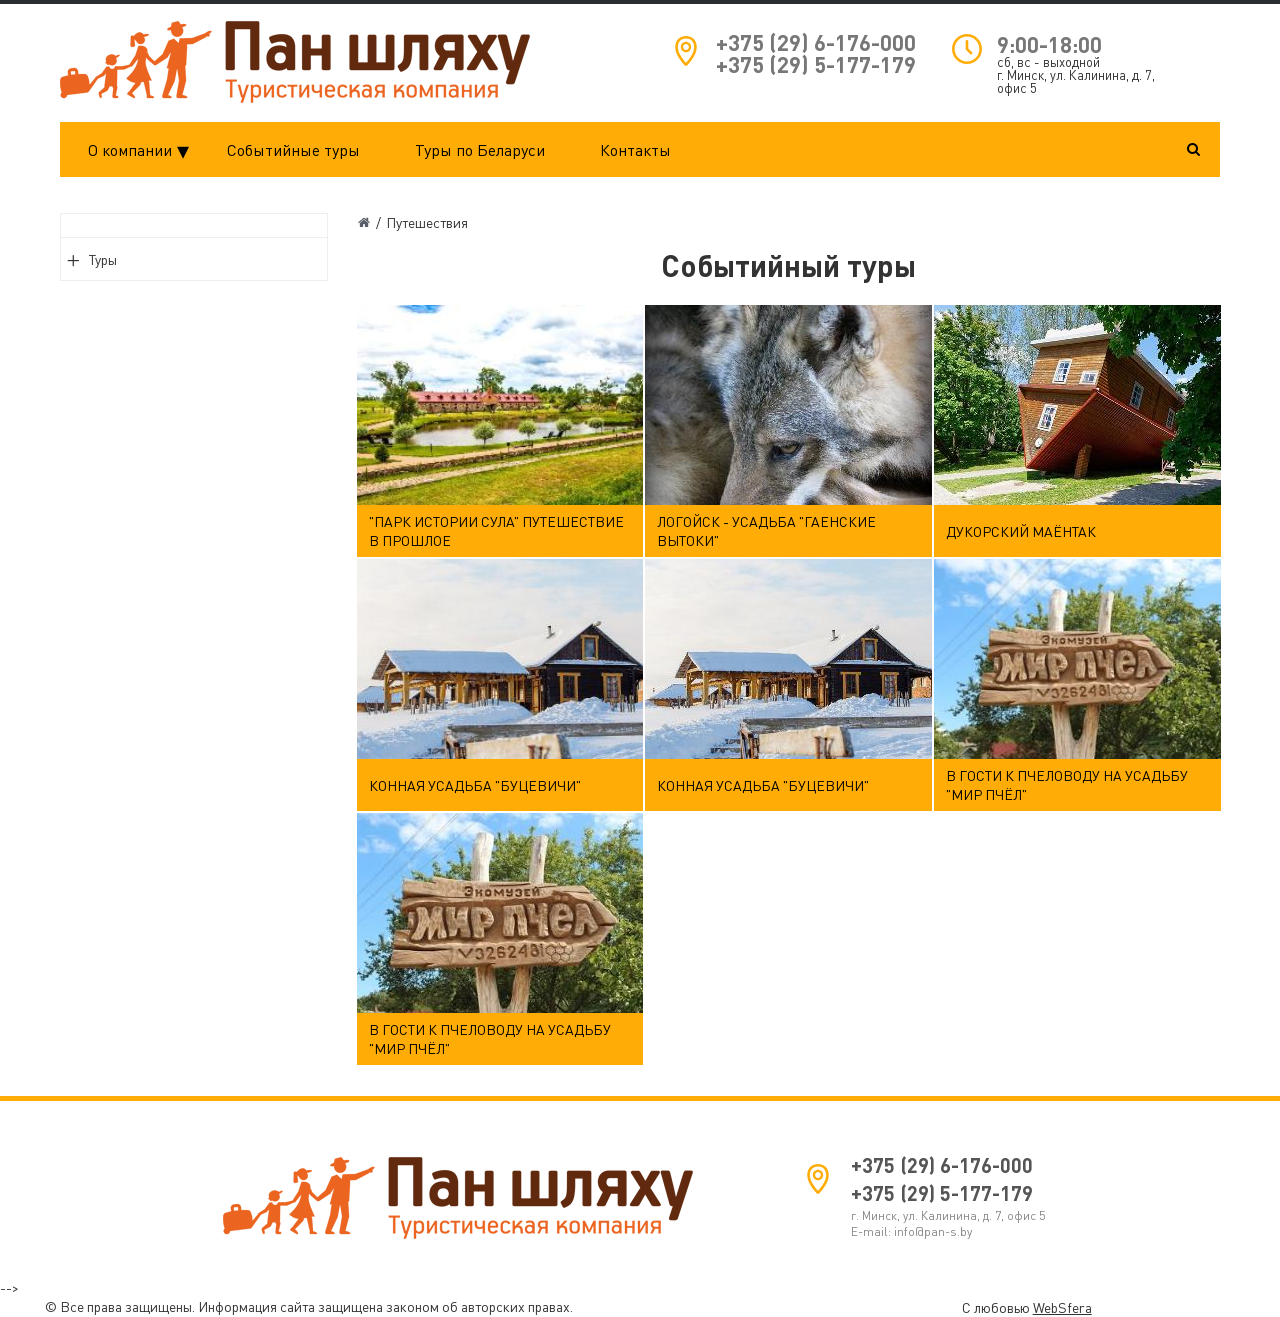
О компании (144, 150)
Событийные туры (293, 150)
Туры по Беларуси (480, 150)
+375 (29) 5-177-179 (816, 64)
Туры (103, 259)
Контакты (635, 150)
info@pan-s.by (933, 1231)
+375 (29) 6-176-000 (816, 42)
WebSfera (1062, 1307)
